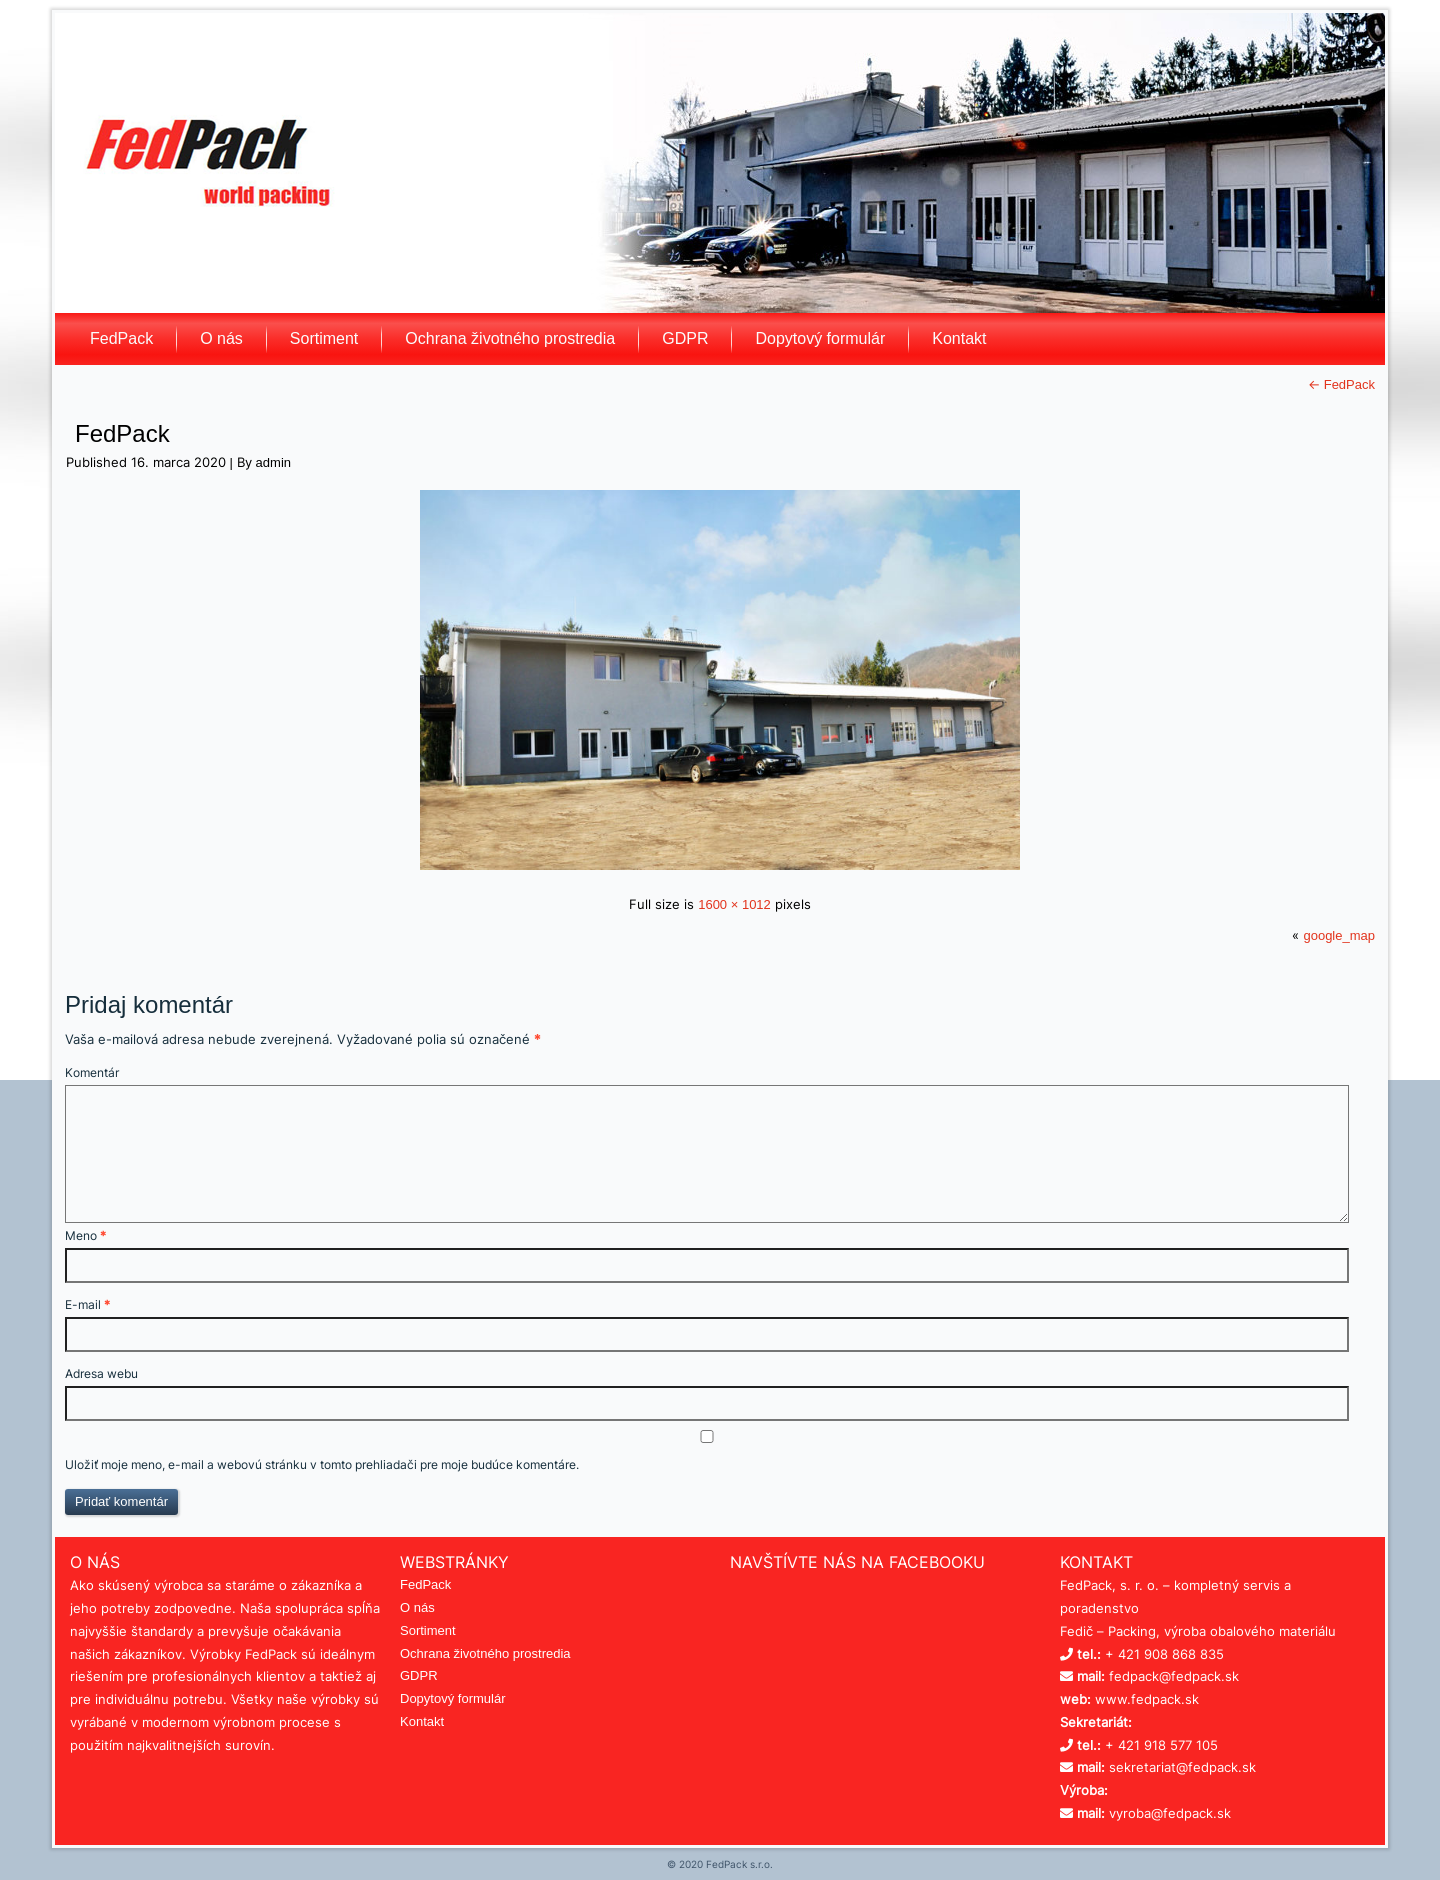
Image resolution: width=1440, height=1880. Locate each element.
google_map (1339, 935)
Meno (85, 1235)
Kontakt (959, 338)
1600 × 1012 (734, 904)
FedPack (121, 338)
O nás (221, 338)
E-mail (87, 1304)
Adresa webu (101, 1373)
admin (273, 462)
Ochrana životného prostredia (510, 338)
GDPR (685, 338)
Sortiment (324, 338)
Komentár (92, 1072)
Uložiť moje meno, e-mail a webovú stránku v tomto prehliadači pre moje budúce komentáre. (322, 1464)
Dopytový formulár (820, 338)
